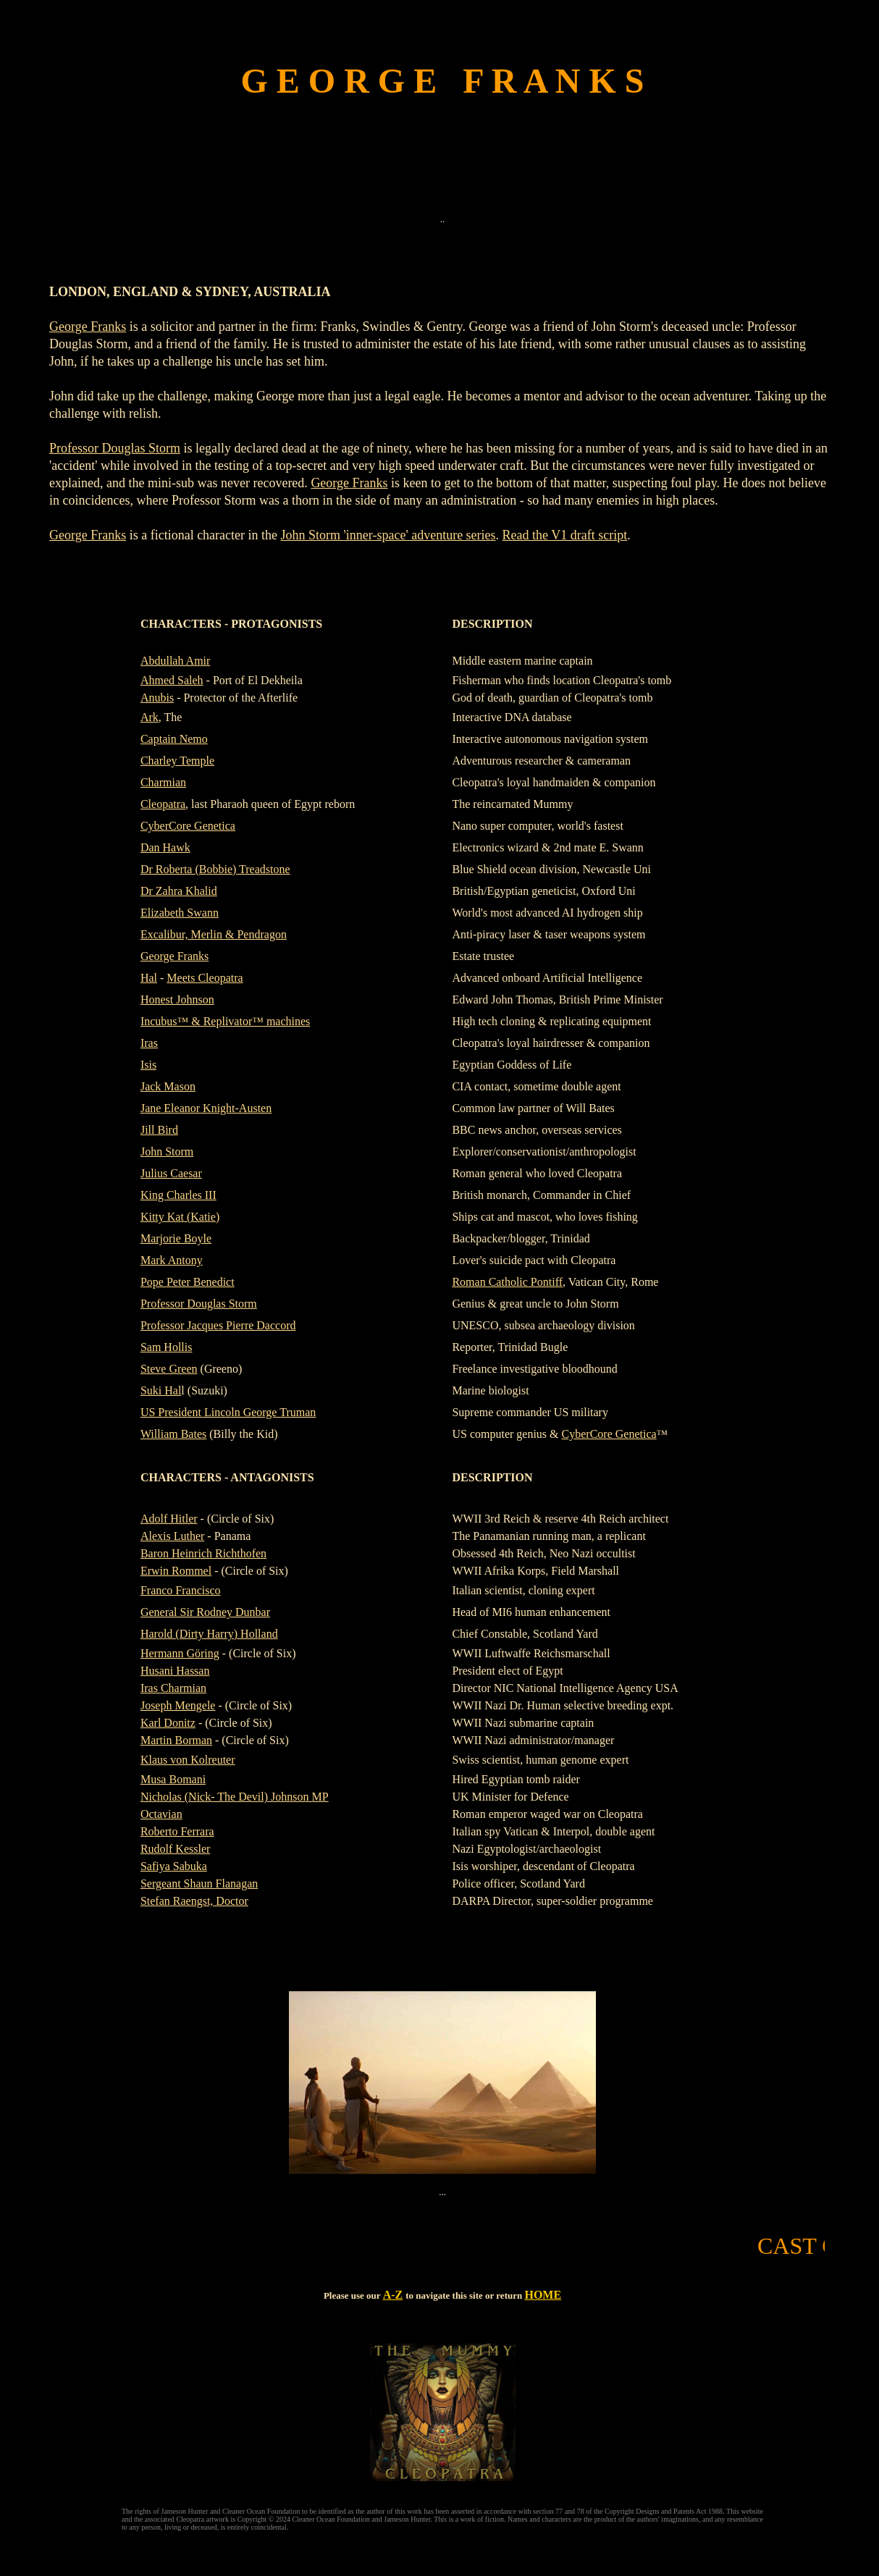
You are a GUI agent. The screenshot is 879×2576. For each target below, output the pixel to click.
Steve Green (169, 1369)
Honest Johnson (177, 999)
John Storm (166, 1151)
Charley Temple (177, 760)
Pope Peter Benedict (187, 1282)
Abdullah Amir (175, 660)
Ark (149, 717)
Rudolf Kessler (175, 1849)
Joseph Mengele (178, 1705)
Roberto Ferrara (177, 1831)
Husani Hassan (175, 1670)
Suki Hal (160, 1390)
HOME (542, 2295)
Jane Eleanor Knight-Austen (206, 1108)
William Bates (173, 1434)
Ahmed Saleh (171, 680)
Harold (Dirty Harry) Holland (209, 1634)
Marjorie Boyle (175, 1238)
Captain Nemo (174, 739)
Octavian (161, 1814)
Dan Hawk (165, 847)
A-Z (393, 2295)
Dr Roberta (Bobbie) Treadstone (215, 869)
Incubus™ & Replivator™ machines (225, 1021)
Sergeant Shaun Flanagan (199, 1883)
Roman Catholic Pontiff (507, 1282)
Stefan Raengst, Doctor (194, 1901)
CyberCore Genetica (187, 826)
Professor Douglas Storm (114, 448)
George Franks (87, 326)
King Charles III (178, 1195)
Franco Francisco (180, 1590)
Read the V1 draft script (565, 535)
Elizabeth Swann (179, 912)
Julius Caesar (171, 1173)
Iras (149, 1043)
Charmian (163, 782)
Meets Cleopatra (205, 978)
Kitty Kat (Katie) (179, 1217)
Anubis (157, 697)
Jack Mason (167, 1086)
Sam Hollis (166, 1347)
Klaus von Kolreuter (187, 1760)
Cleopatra (162, 804)
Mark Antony (171, 1260)
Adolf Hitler (169, 1518)
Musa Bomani (173, 1779)
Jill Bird (159, 1130)
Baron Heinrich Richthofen (203, 1553)
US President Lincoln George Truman (228, 1412)
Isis (148, 1064)
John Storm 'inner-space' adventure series (388, 535)
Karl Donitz (167, 1723)
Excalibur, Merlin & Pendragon (213, 934)
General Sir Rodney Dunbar (205, 1612)
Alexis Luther (172, 1536)
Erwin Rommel (175, 1571)
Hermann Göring (179, 1653)
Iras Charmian (173, 1688)
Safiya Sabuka (173, 1866)
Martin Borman (176, 1740)
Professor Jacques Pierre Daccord (218, 1325)
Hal (148, 978)
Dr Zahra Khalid (178, 891)
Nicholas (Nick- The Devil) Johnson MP (234, 1796)
